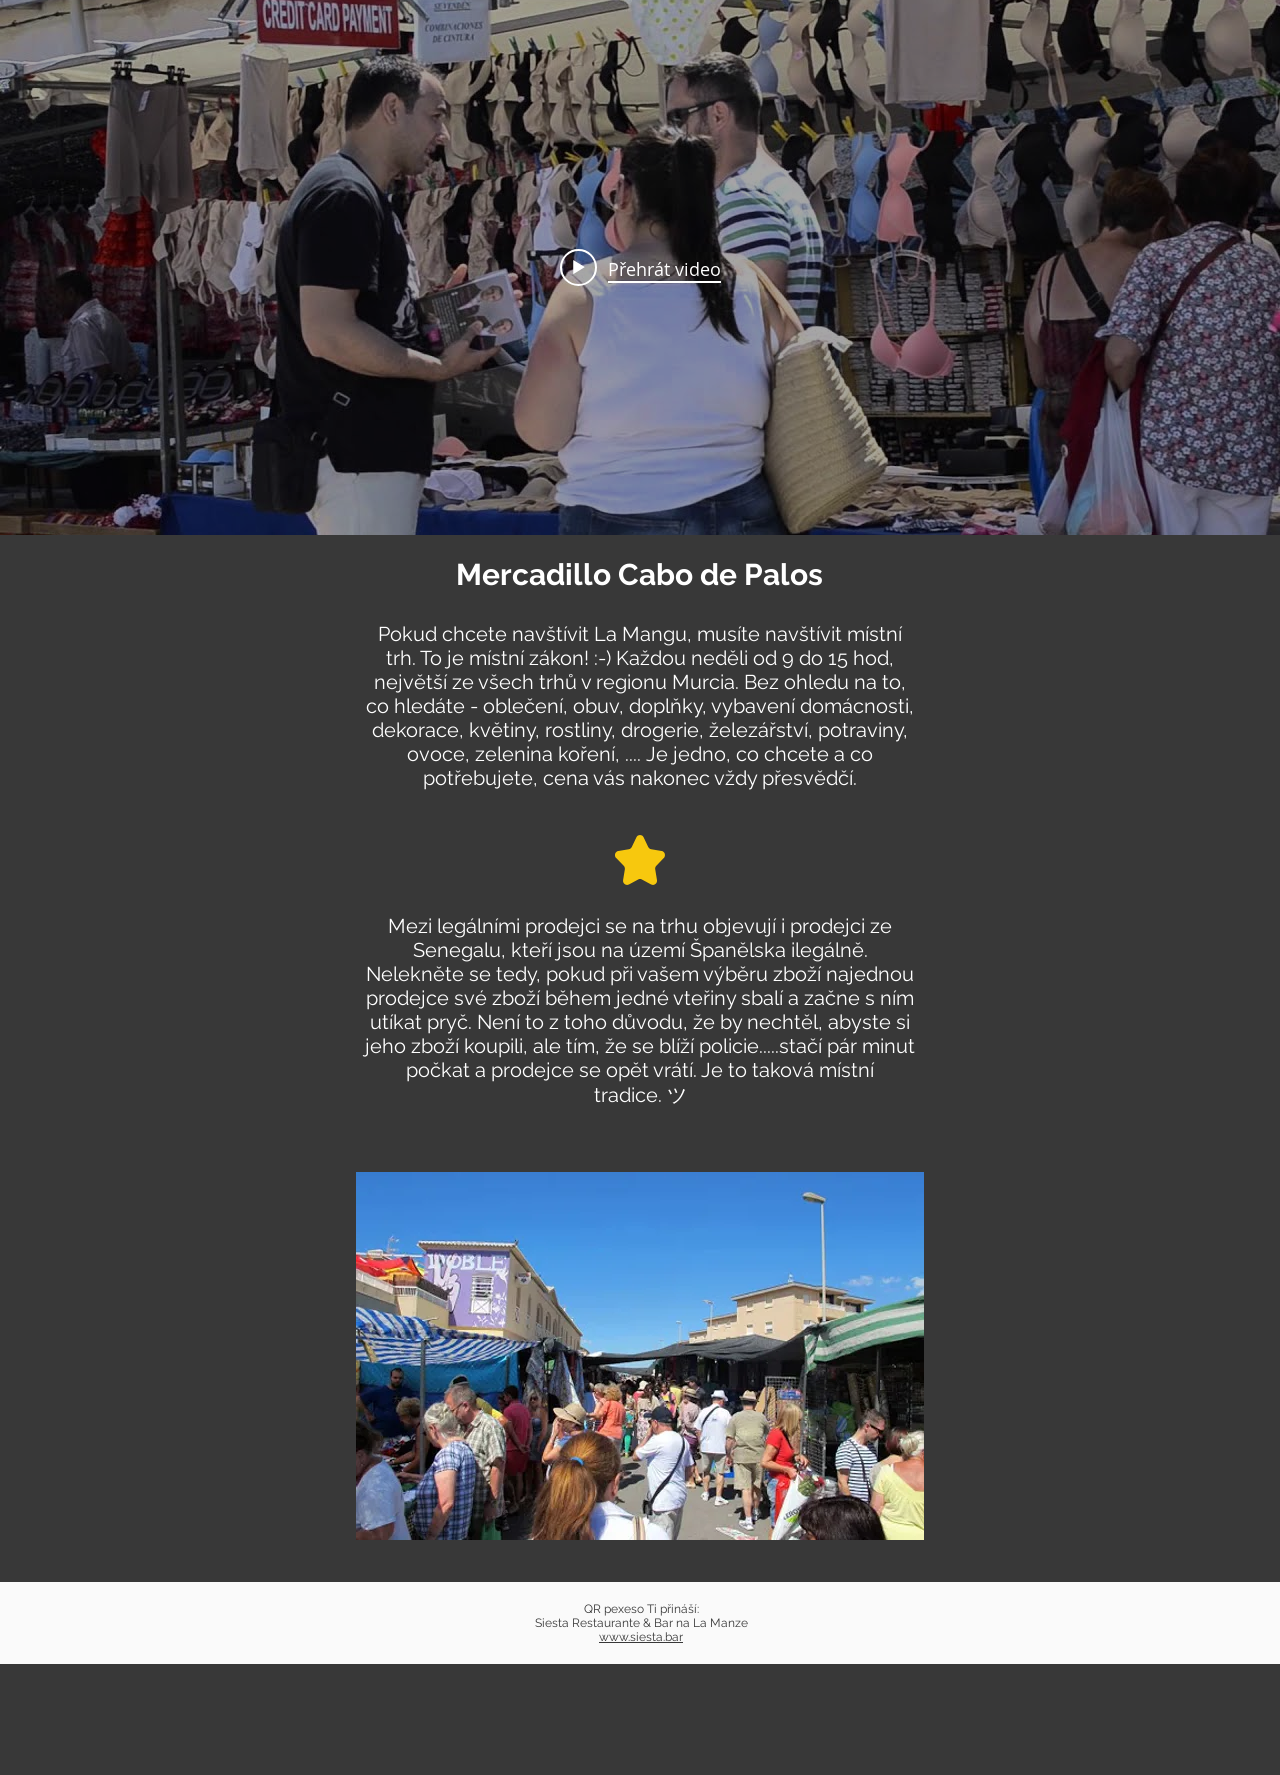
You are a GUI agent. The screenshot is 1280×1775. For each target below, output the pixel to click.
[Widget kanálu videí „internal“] (640, 267)
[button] (640, 1356)
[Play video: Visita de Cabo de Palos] (640, 268)
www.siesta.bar (641, 1637)
